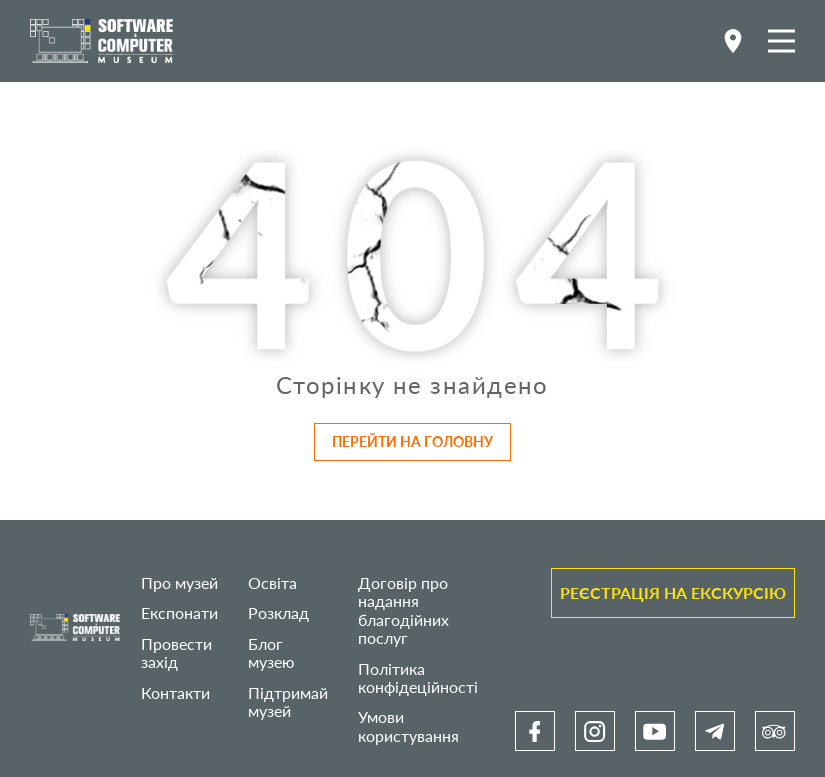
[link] (535, 731)
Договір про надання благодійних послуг (403, 610)
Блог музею (271, 652)
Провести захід (176, 652)
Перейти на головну (412, 441)
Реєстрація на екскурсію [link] (673, 592)
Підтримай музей (288, 701)
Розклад (278, 612)
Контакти (175, 692)
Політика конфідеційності (418, 677)
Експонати (179, 612)
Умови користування (408, 725)
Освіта (272, 582)
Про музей (179, 582)
